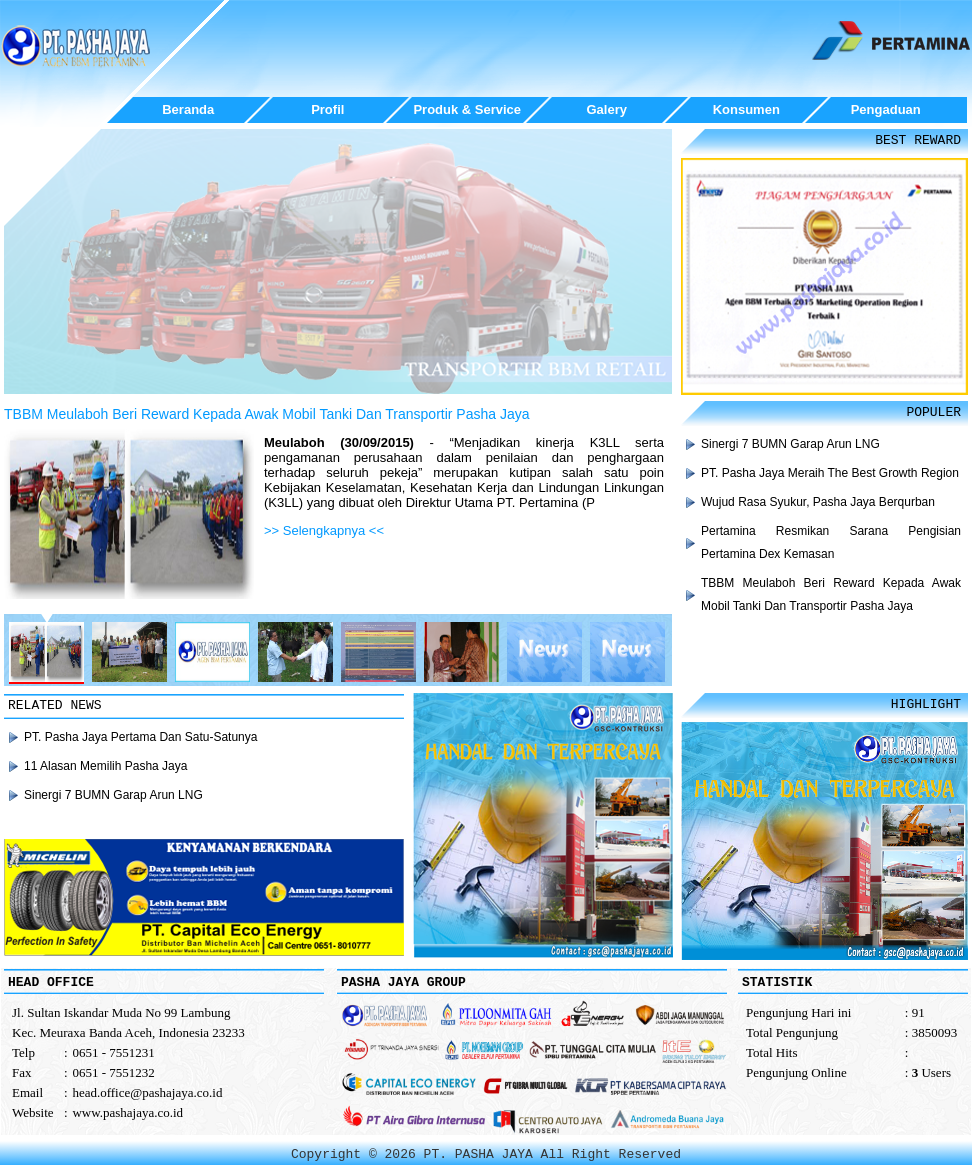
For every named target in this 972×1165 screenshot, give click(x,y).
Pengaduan (886, 109)
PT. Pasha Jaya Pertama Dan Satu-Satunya (140, 737)
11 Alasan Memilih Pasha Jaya (105, 766)
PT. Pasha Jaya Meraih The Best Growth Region (830, 473)
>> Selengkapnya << (324, 530)
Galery (607, 109)
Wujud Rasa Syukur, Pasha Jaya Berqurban (818, 502)
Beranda (188, 109)
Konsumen (746, 109)
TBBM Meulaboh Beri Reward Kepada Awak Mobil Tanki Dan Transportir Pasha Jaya (267, 414)
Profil (327, 109)
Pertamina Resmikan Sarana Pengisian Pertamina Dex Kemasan (831, 542)
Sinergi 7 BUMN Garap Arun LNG (790, 444)
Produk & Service (467, 109)
